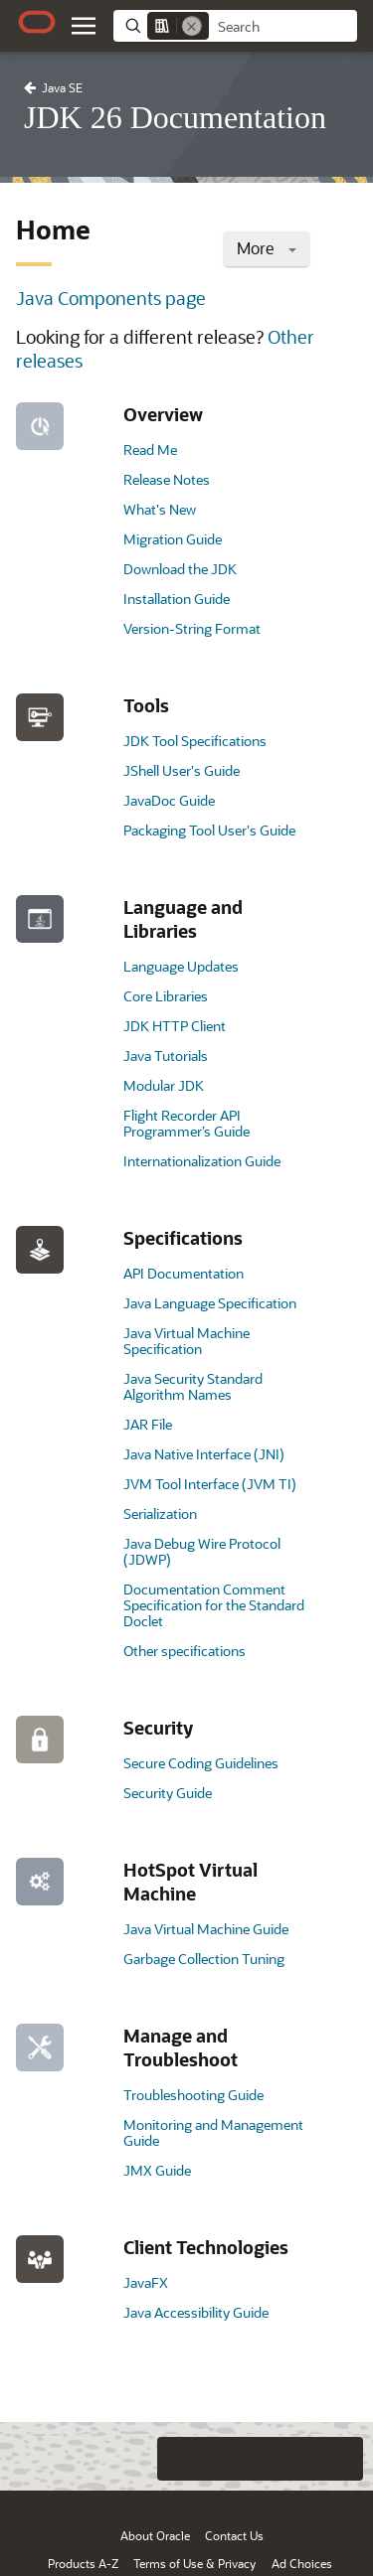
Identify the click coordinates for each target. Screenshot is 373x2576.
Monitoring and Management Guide (213, 2132)
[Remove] (192, 26)
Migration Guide (172, 539)
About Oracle (155, 2535)
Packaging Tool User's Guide (209, 830)
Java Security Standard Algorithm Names (193, 1386)
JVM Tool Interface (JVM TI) (209, 1483)
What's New (159, 509)
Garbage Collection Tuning (203, 1958)
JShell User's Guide (181, 770)
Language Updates (181, 966)
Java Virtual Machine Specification (186, 1340)
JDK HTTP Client (174, 1025)
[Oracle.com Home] (37, 22)
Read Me (150, 449)
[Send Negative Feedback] (301, 2459)
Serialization (160, 1513)
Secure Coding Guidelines (201, 1762)
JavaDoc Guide (169, 800)
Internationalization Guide (201, 1160)
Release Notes (166, 479)
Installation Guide (176, 598)
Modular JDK (163, 1085)
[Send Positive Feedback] (341, 2459)
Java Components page (111, 298)
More (266, 247)
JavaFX (145, 2282)
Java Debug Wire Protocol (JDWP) (201, 1551)
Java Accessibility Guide (196, 2312)
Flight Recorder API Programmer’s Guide (186, 1123)
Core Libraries (165, 995)
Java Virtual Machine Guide (205, 1928)
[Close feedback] (99, 2459)
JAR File (147, 1424)
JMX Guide (157, 2170)
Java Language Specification (209, 1302)
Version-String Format (192, 628)
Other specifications (184, 1650)
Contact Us (234, 2535)
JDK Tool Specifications (195, 740)
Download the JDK (180, 568)
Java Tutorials (165, 1055)
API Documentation (183, 1273)
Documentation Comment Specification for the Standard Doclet (213, 1605)
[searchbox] (283, 27)
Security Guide (167, 1792)
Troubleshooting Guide (193, 2094)
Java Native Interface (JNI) (203, 1453)
